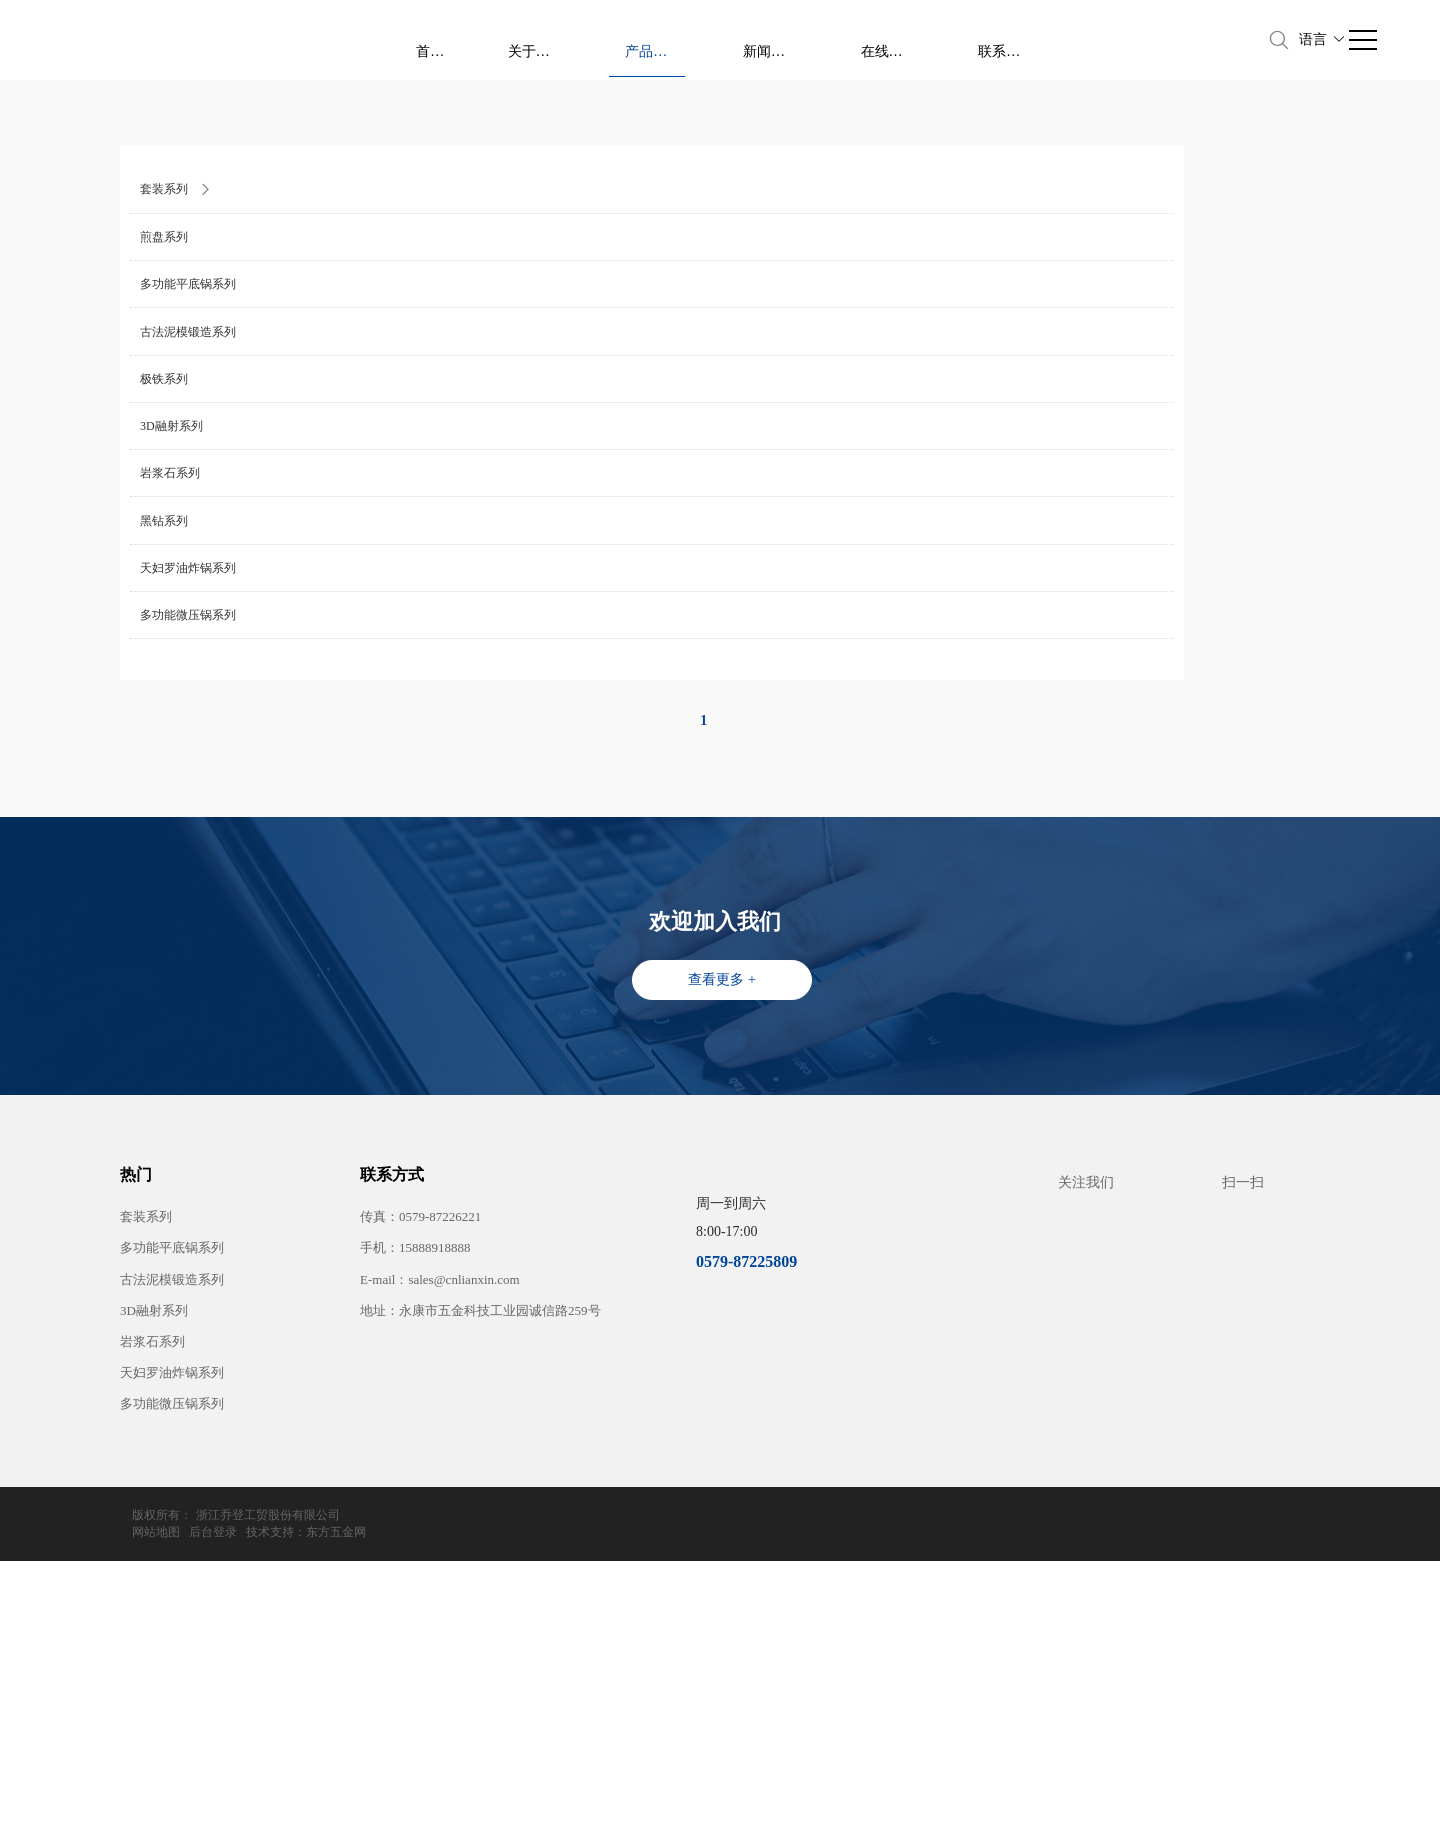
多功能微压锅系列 (172, 1703)
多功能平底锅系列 (172, 1547)
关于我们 (836, 38)
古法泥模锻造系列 (172, 1579)
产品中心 (922, 40)
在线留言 (1095, 38)
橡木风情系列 (361, 381)
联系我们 (1181, 38)
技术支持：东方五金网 (1243, 1815)
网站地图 (1093, 1815)
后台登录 (1150, 1815)
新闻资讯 (1008, 38)
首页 (764, 38)
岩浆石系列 (152, 1641)
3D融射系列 (154, 1610)
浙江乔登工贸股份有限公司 (268, 1815)
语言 (1322, 39)
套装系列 (146, 1516)
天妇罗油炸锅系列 (172, 1672)
